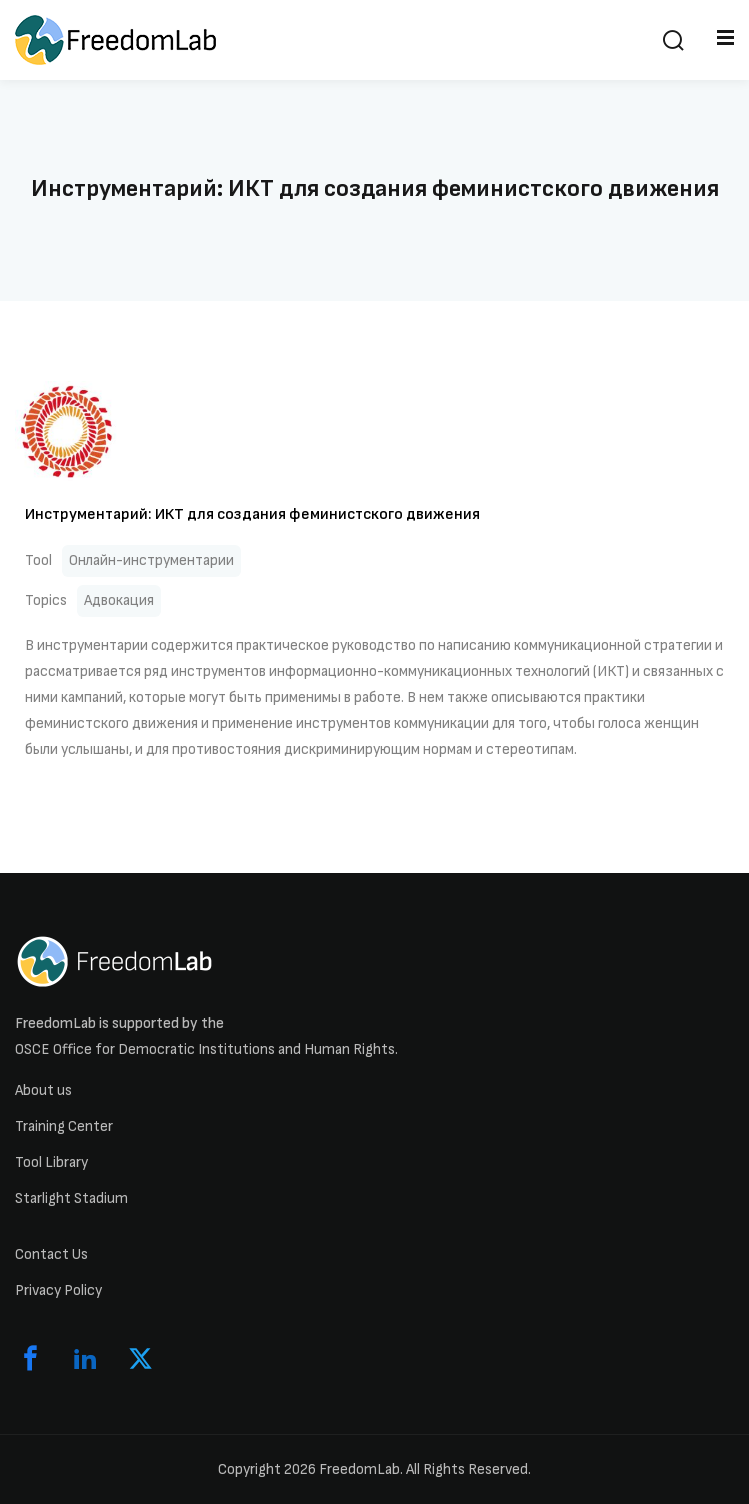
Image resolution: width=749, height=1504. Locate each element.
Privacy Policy (58, 1290)
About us (43, 1090)
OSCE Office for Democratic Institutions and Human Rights (205, 1049)
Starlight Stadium (71, 1198)
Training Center (64, 1126)
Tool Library (51, 1162)
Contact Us (51, 1254)
